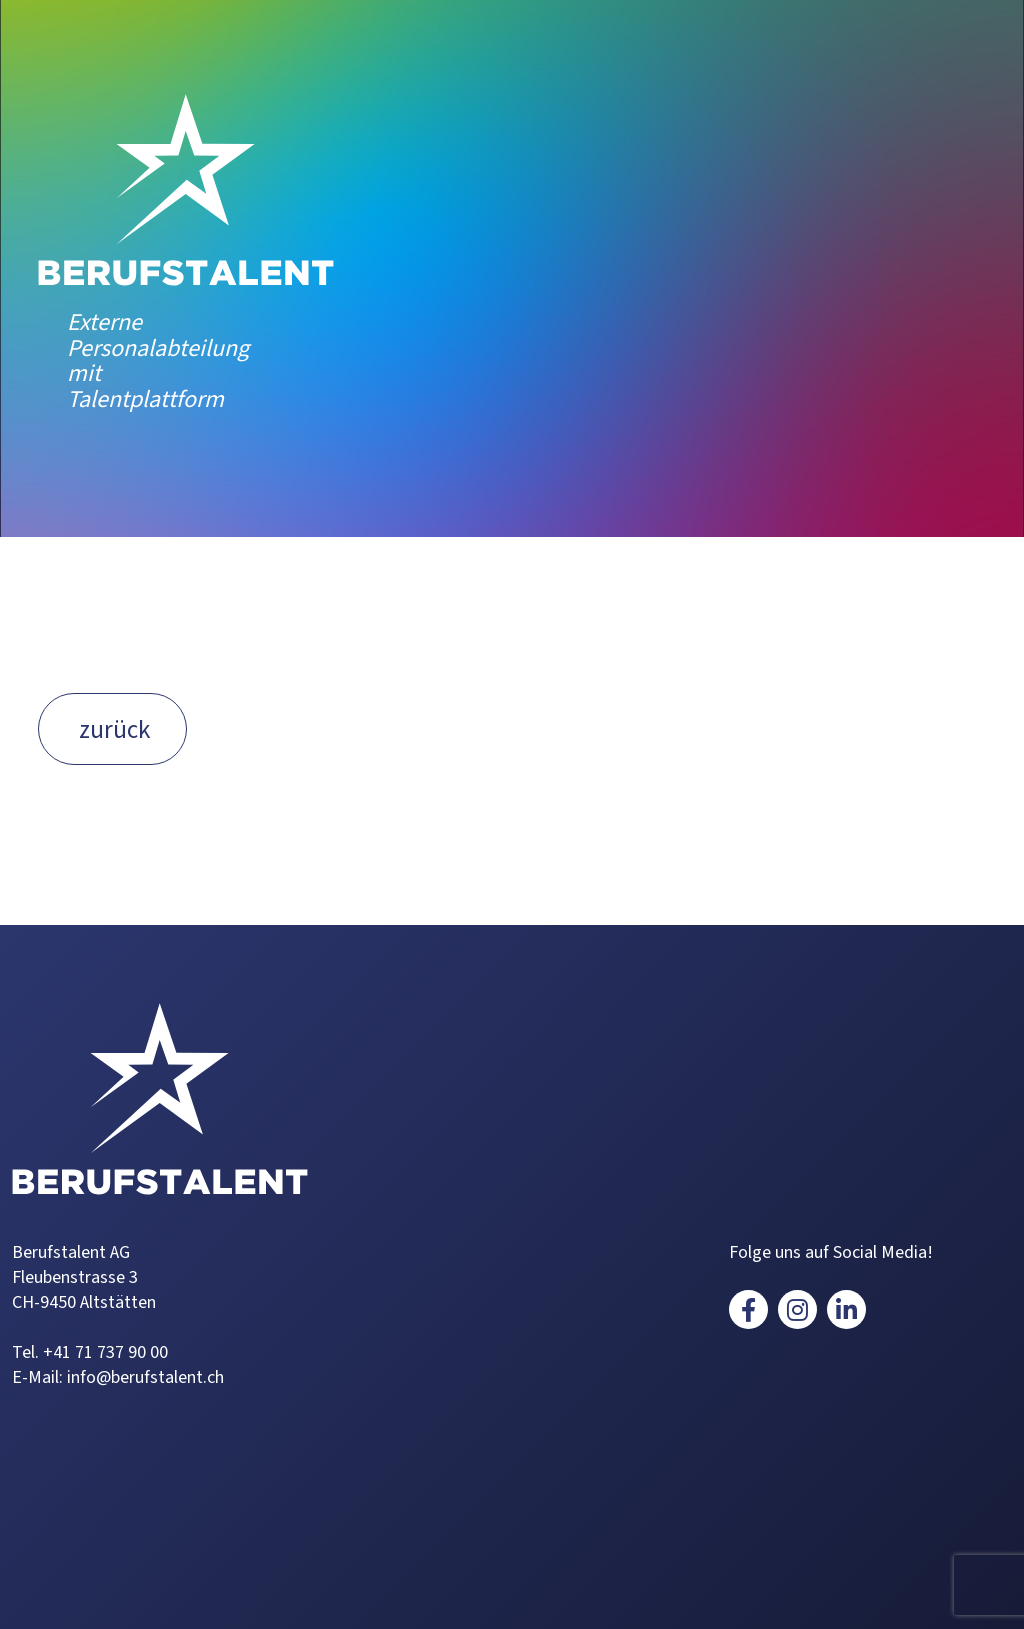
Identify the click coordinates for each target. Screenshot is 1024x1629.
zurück (114, 730)
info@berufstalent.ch (145, 1377)
